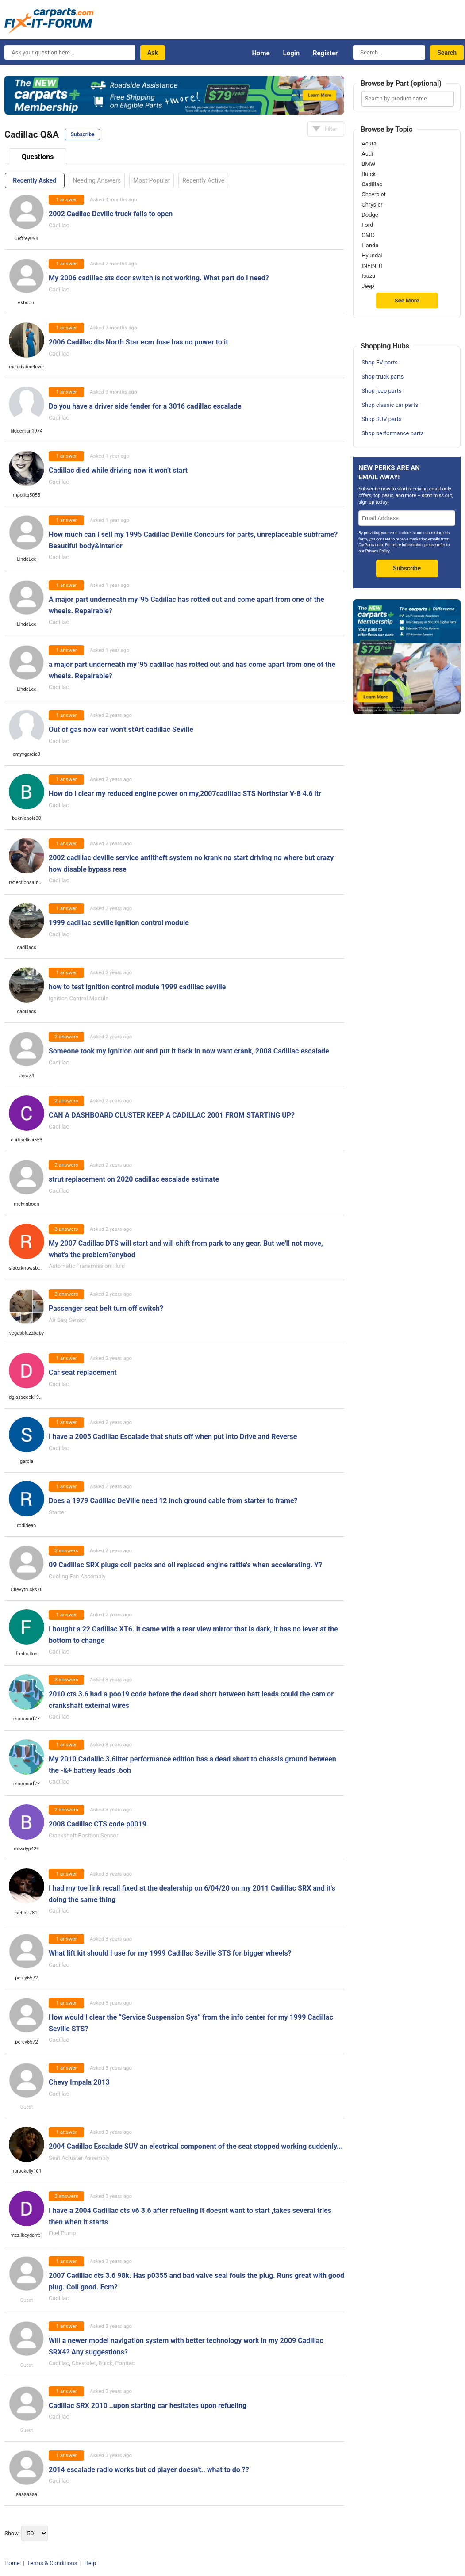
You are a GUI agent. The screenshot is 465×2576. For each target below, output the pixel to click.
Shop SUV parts (381, 419)
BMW (368, 164)
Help (90, 2563)
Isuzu (368, 276)
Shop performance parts (392, 433)
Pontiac (125, 2363)
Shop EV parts (379, 362)
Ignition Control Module (78, 998)
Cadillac (59, 225)
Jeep (367, 286)
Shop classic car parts (389, 405)
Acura (369, 144)
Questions (38, 157)
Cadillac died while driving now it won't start (118, 470)
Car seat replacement (83, 1372)
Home (260, 53)
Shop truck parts (382, 376)
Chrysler (371, 205)
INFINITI (371, 266)
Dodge (369, 215)
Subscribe (82, 134)
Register (325, 53)
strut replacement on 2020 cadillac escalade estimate (134, 1179)
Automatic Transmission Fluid (87, 1266)
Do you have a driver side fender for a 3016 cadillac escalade (145, 406)
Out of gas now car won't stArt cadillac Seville (121, 729)
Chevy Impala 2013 (79, 2082)
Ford (367, 225)
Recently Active (203, 180)
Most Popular (151, 180)
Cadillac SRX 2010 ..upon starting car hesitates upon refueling (147, 2405)
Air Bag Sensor (67, 1320)
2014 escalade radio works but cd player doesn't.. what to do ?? (149, 2469)
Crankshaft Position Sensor (83, 1835)
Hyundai (371, 256)
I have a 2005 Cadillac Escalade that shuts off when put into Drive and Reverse (173, 1436)
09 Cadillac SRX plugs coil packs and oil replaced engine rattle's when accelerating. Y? (185, 1565)
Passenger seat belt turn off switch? (106, 1308)
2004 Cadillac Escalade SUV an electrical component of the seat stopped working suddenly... (196, 2146)
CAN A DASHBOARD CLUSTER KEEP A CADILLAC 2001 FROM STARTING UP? (172, 1115)
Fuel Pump (62, 2233)
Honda (369, 245)
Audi (367, 154)
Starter (57, 1512)
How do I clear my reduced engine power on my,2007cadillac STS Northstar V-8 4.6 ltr (185, 793)
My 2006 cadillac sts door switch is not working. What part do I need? (159, 278)
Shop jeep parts (381, 390)
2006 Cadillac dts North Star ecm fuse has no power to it (138, 342)
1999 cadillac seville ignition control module (119, 923)
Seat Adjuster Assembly (79, 2158)
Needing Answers (97, 180)
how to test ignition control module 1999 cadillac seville (137, 987)
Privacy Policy (377, 551)
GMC (367, 235)
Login (291, 53)
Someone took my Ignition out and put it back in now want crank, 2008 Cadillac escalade (189, 1051)
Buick (106, 2363)
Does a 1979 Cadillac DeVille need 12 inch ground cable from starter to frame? (173, 1501)
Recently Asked (34, 180)
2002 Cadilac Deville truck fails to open (111, 214)
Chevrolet (84, 2363)
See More (407, 300)
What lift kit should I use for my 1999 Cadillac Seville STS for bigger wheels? (170, 1953)
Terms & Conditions (52, 2563)
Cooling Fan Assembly (77, 1576)
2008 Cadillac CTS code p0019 (97, 1824)
